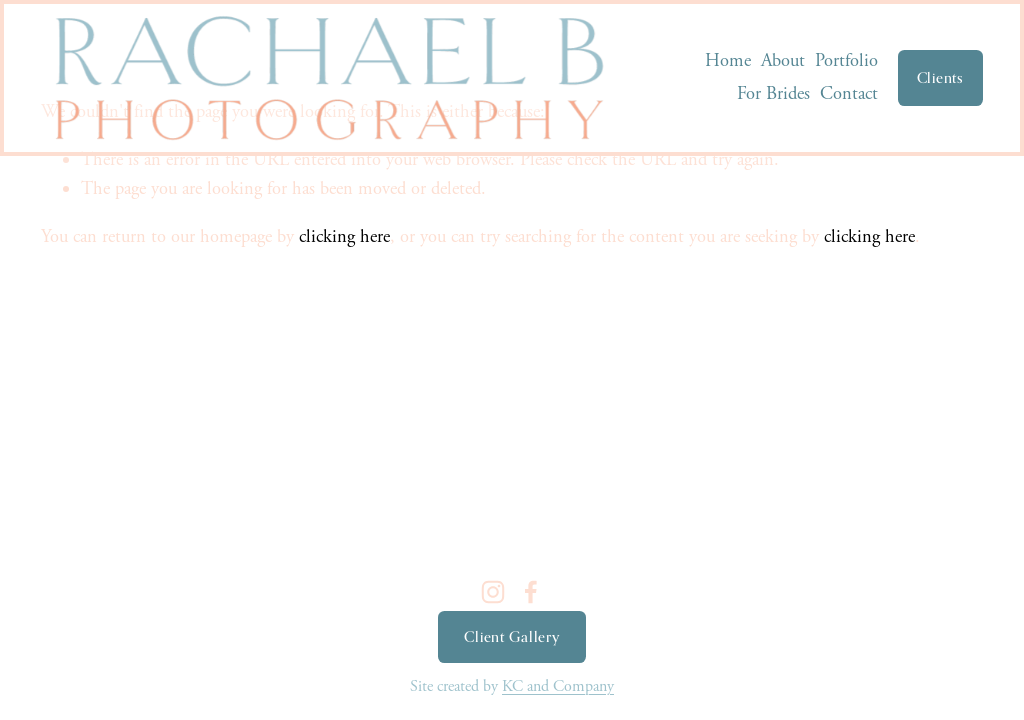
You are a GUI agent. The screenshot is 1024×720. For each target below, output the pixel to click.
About (783, 61)
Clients (940, 78)
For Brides (773, 94)
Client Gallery (511, 637)
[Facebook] (531, 592)
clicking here (344, 237)
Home (728, 61)
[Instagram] (493, 592)
